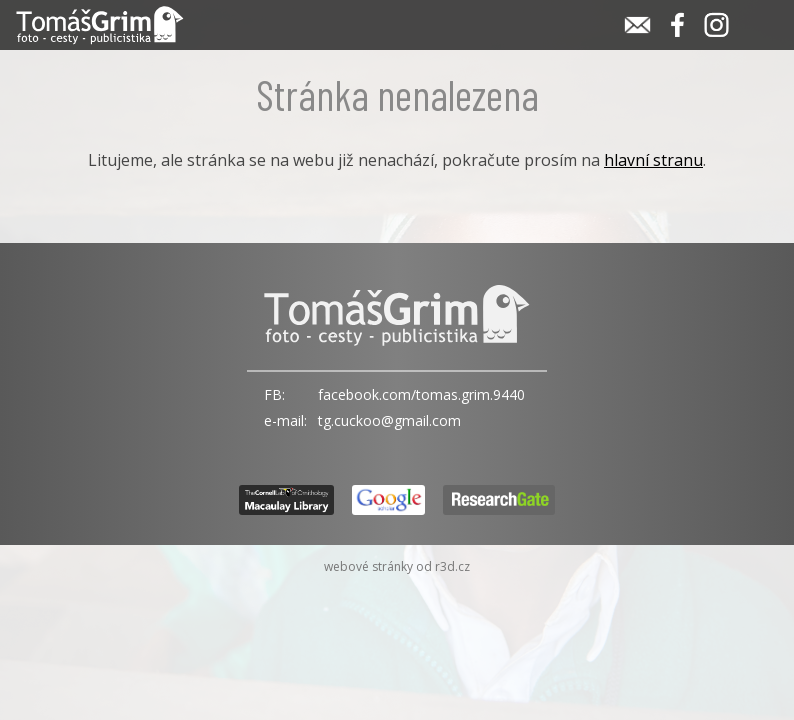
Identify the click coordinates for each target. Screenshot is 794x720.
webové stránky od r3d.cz (397, 566)
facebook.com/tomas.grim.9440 (421, 394)
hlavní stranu (653, 160)
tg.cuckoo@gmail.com (389, 420)
